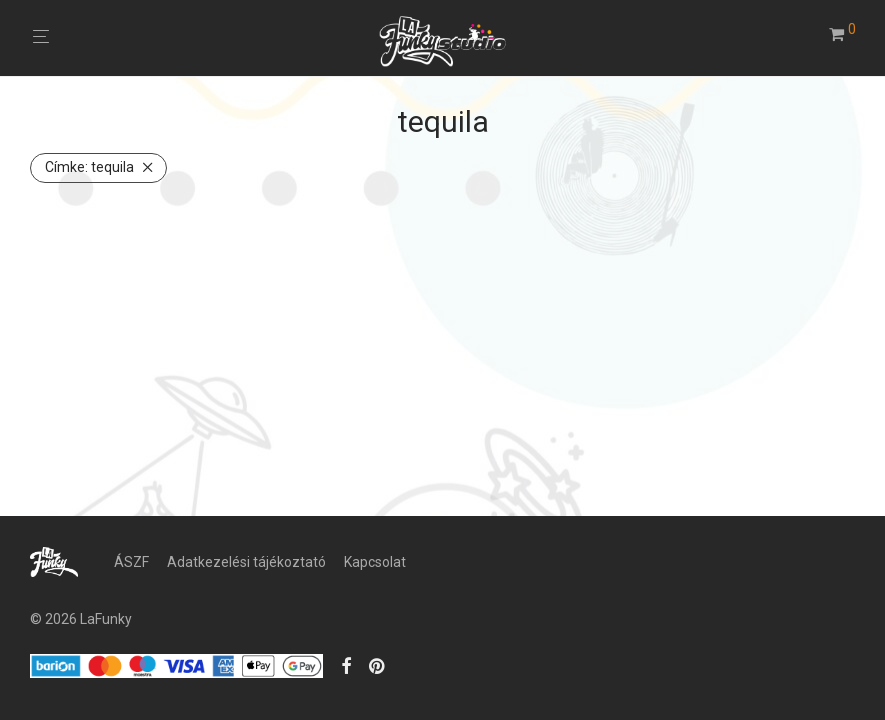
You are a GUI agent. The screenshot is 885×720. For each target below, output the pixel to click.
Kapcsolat (375, 562)
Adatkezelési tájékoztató (246, 562)
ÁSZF (131, 562)
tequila (89, 167)
